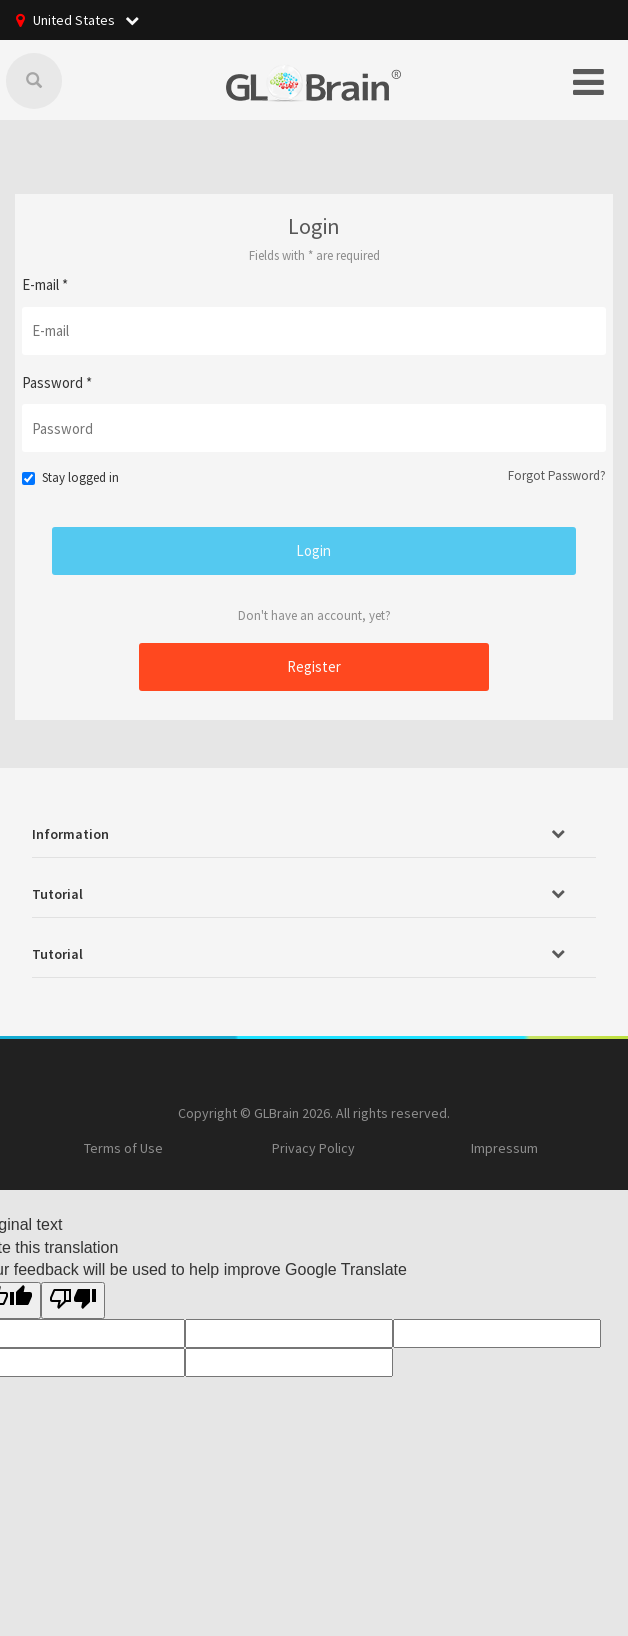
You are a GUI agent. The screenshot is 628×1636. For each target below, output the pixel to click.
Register (314, 666)
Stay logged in (70, 477)
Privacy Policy (313, 1148)
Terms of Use (123, 1148)
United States (86, 20)
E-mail (45, 284)
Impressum (504, 1148)
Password (57, 382)
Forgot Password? (557, 475)
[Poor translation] (73, 1300)
